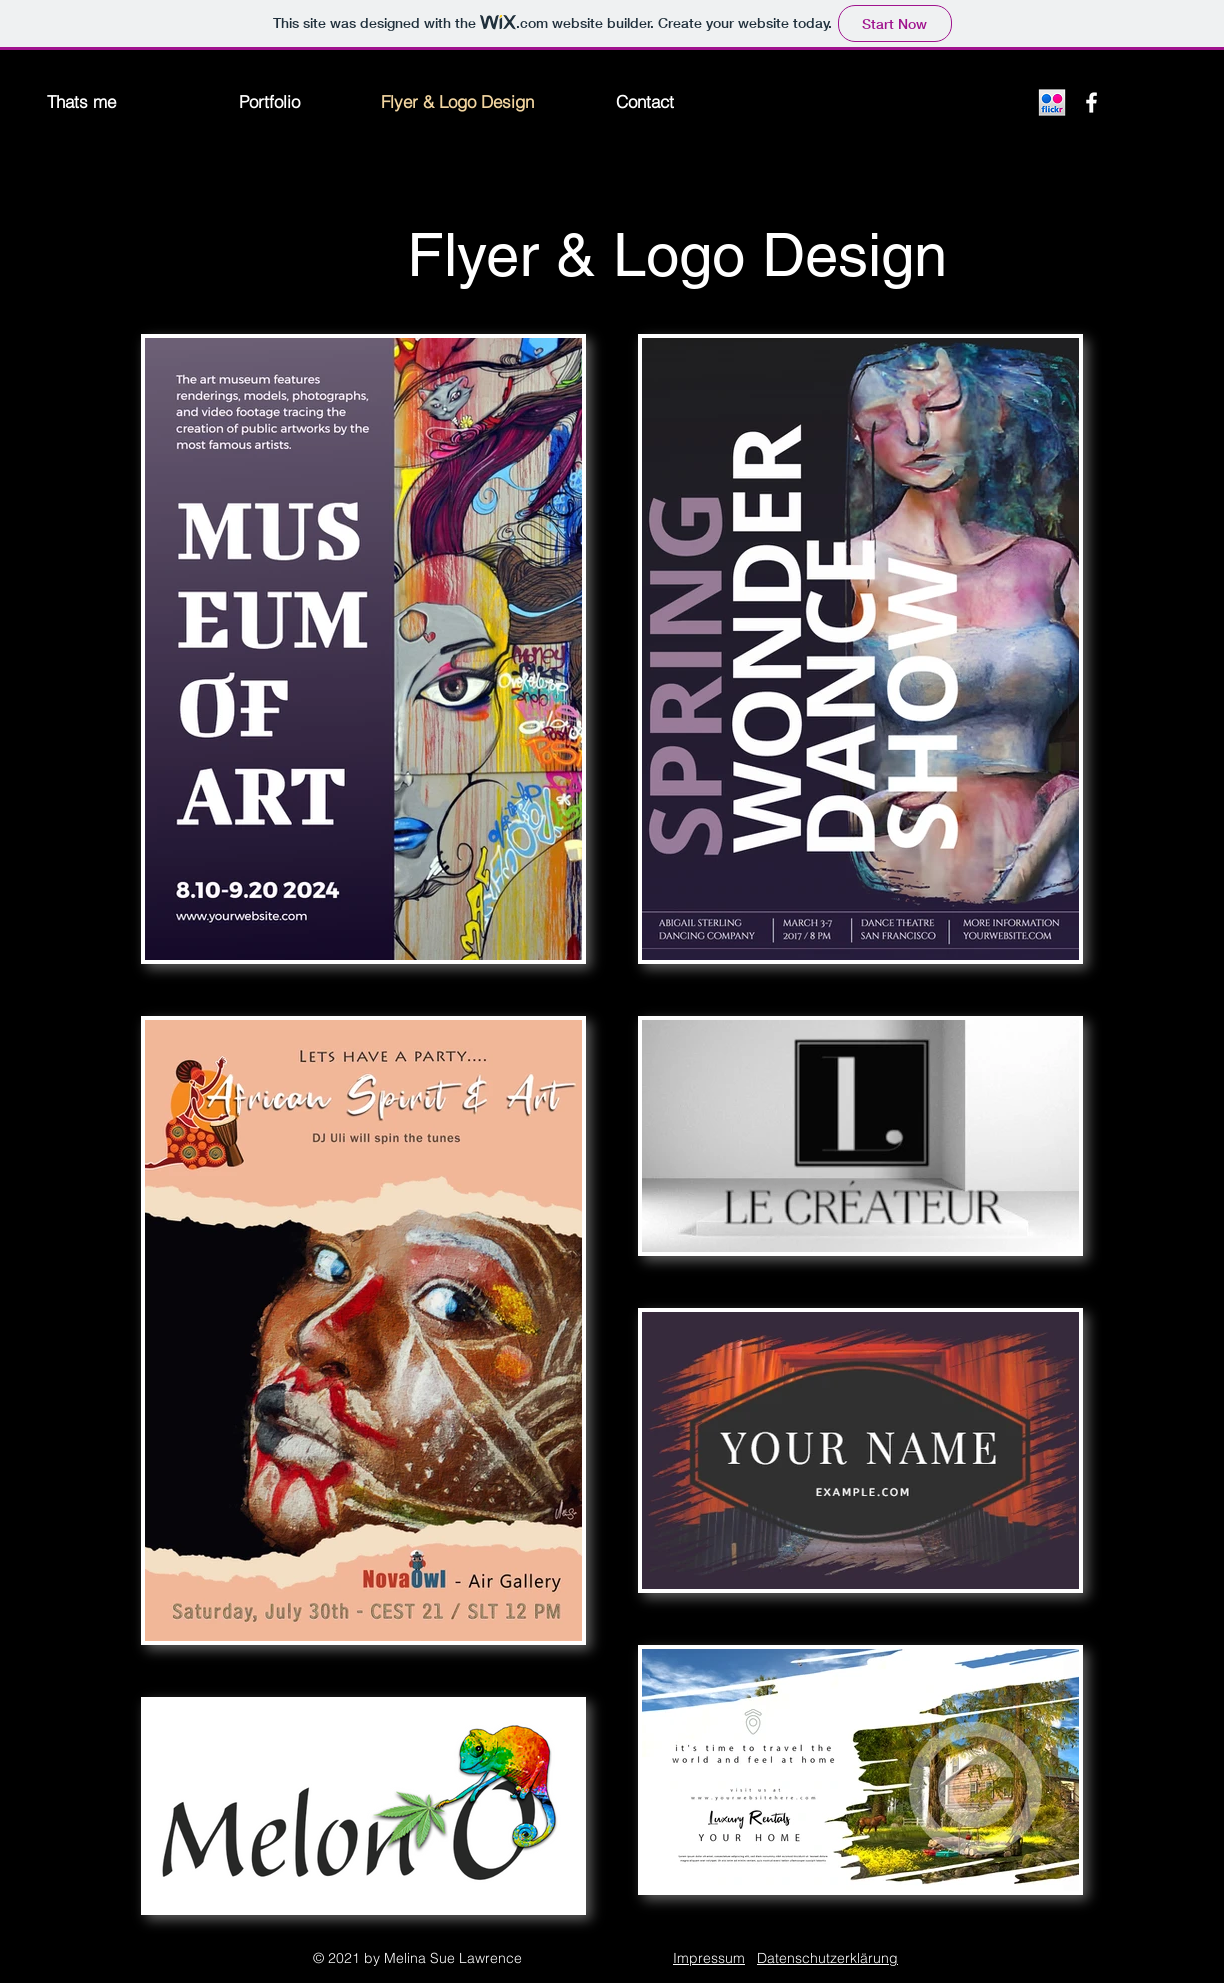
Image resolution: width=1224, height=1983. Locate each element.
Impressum (709, 1958)
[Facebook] (1091, 102)
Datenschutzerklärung (827, 1958)
